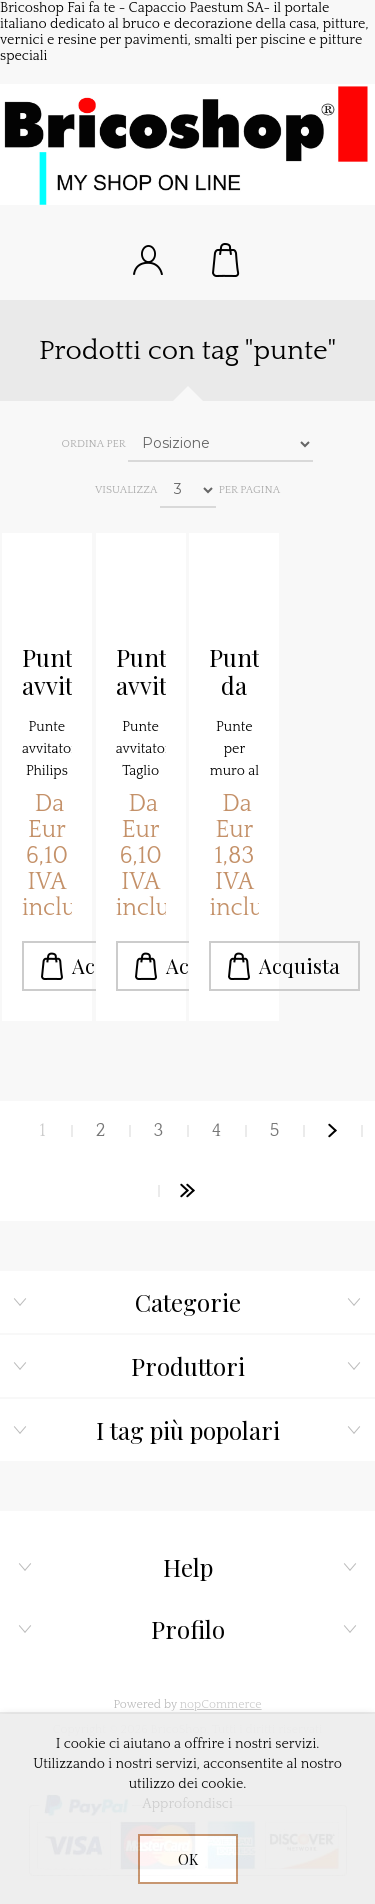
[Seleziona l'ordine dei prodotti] (220, 444)
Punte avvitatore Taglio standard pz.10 (141, 672)
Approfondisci (187, 1804)
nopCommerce (221, 1704)
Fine (188, 1191)
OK (188, 1859)
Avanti (333, 1131)
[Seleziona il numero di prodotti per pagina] (188, 490)
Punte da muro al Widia (234, 672)
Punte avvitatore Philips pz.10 (47, 672)
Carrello (228, 260)
